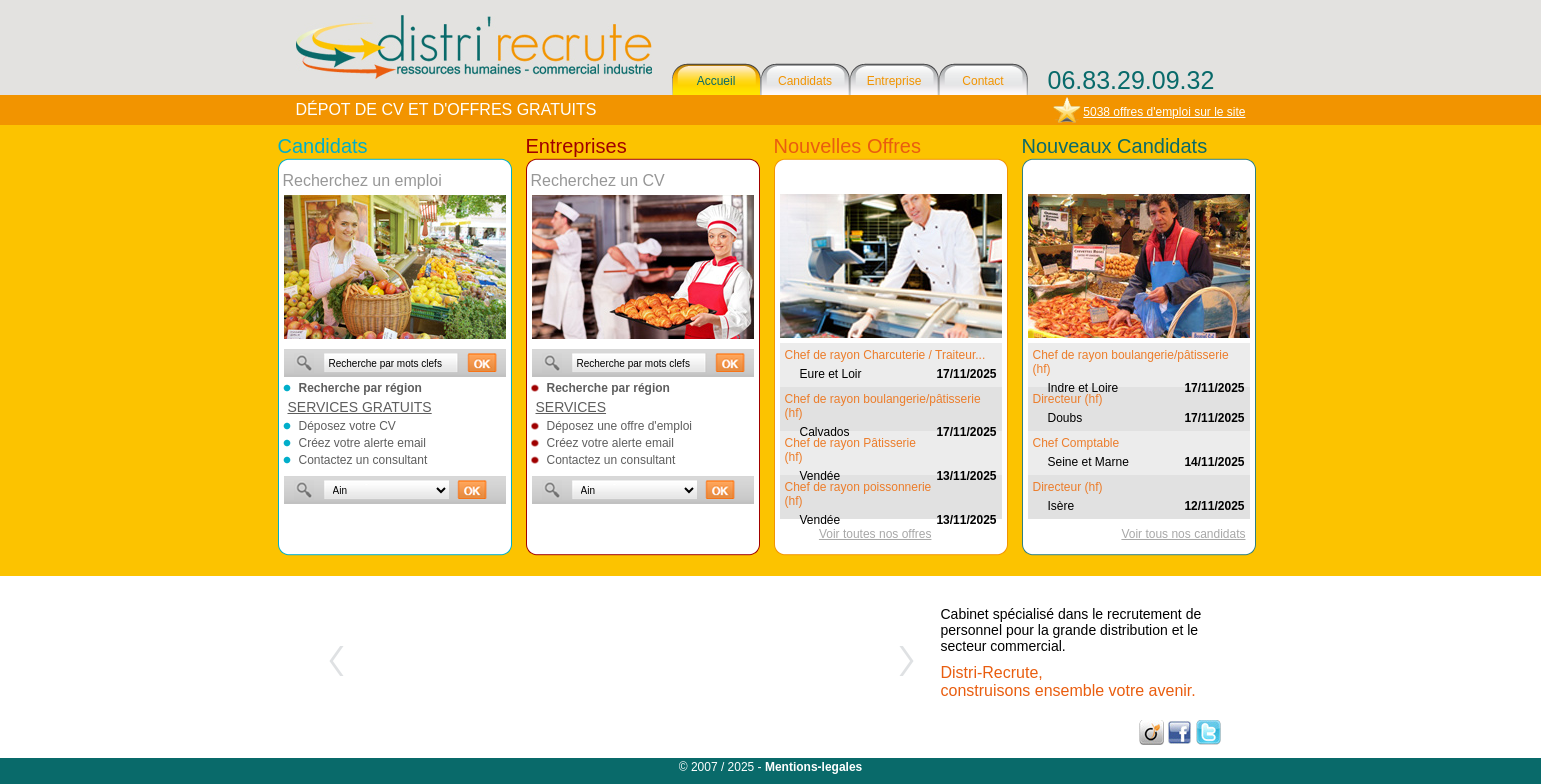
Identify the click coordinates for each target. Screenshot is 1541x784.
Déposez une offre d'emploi (620, 426)
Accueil (716, 81)
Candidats (805, 81)
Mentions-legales (813, 767)
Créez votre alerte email (362, 443)
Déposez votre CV (347, 426)
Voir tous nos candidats (1183, 534)
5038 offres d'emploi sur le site (1164, 112)
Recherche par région (360, 388)
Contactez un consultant (363, 460)
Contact (982, 81)
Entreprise (894, 81)
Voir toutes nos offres (875, 534)
